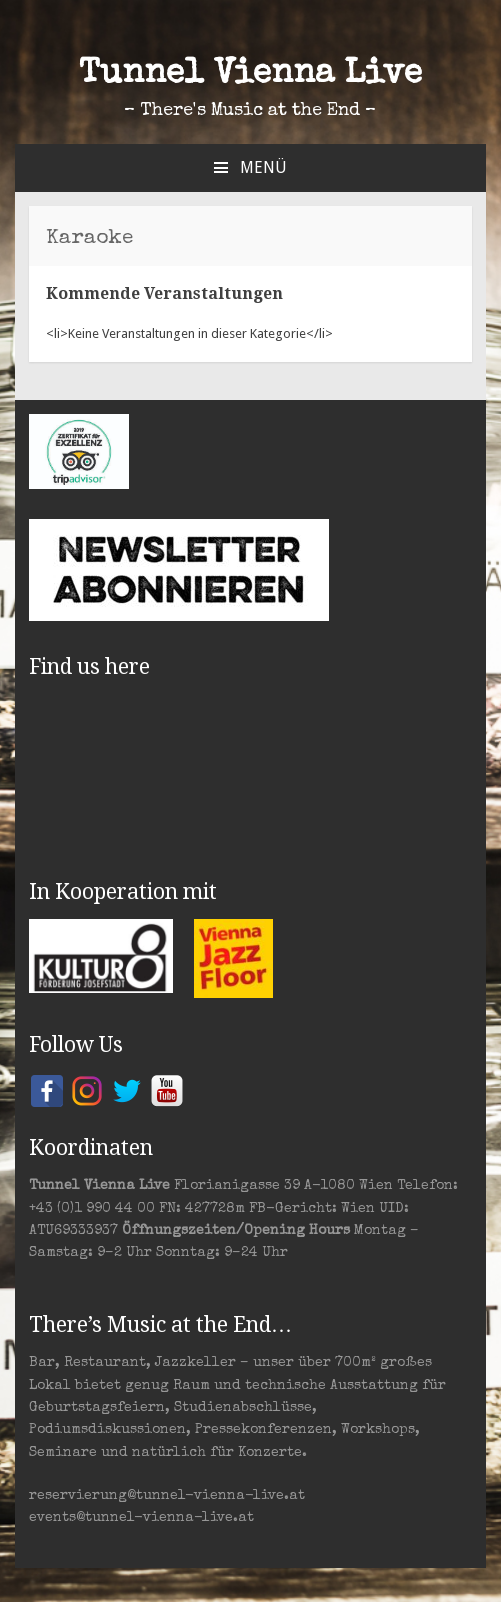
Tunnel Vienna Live (250, 75)
